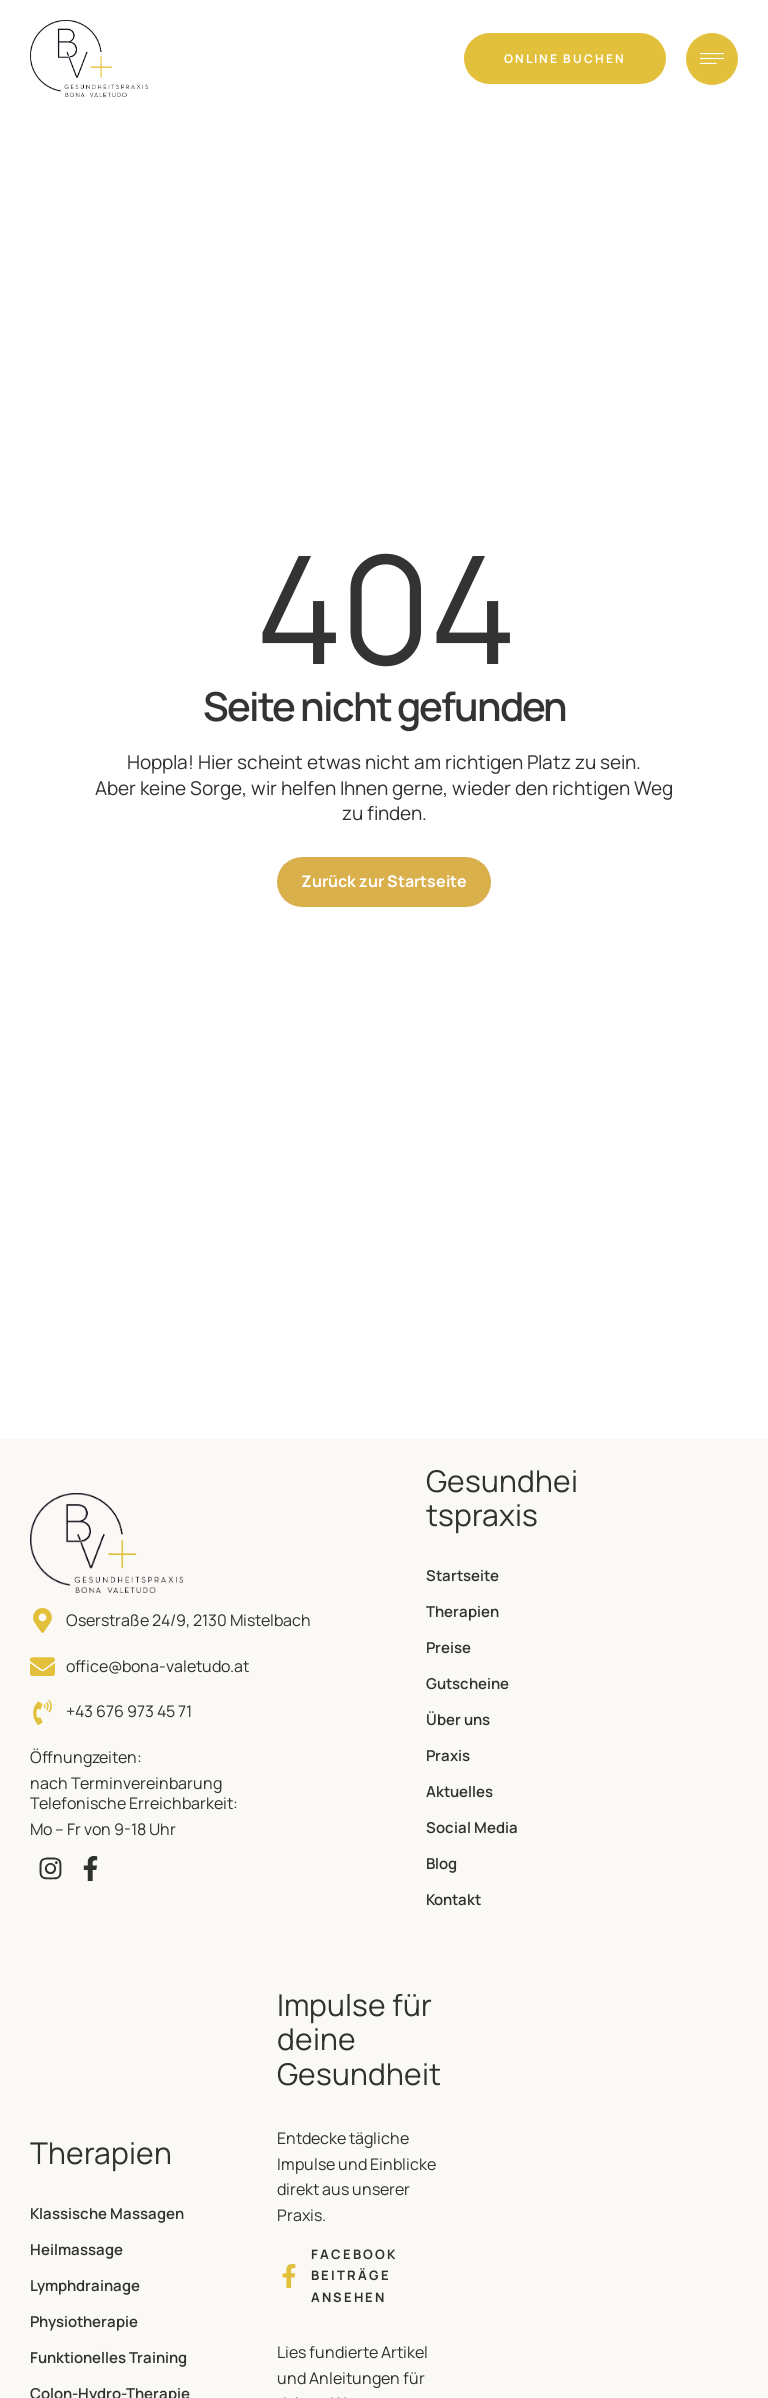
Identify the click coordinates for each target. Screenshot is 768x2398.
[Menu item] (504, 1576)
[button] (565, 59)
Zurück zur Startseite (384, 881)
